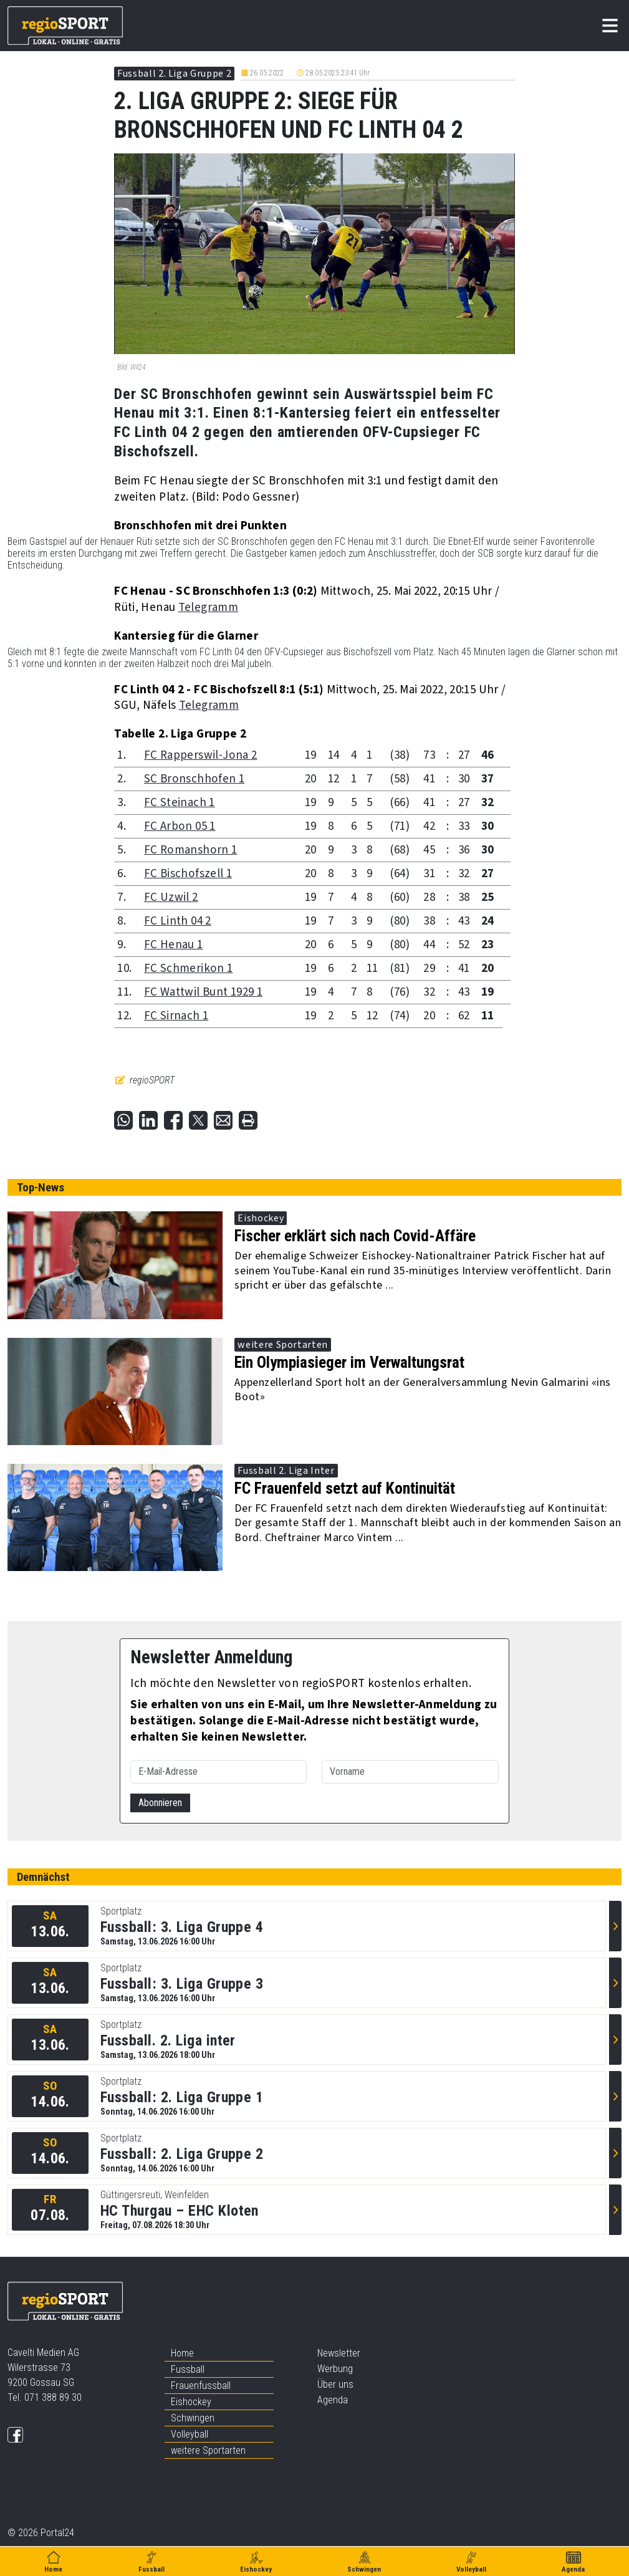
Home (182, 2353)
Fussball (187, 2369)
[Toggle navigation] (610, 25)
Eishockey (191, 2402)
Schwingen (192, 2418)
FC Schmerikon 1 (188, 968)
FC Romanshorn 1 (191, 850)
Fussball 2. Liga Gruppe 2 (174, 73)
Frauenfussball (201, 2385)
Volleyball (189, 2434)
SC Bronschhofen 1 (194, 779)
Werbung (335, 2369)
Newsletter (338, 2353)
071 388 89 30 (53, 2397)
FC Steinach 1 (179, 802)
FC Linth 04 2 (177, 921)
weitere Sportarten (208, 2450)
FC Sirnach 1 (176, 1015)
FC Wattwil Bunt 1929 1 (203, 992)
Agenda (332, 2400)
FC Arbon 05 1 (180, 826)
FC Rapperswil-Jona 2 (200, 755)
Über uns (335, 2384)
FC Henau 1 (173, 944)
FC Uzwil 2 (171, 897)
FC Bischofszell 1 (188, 873)
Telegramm (208, 607)
